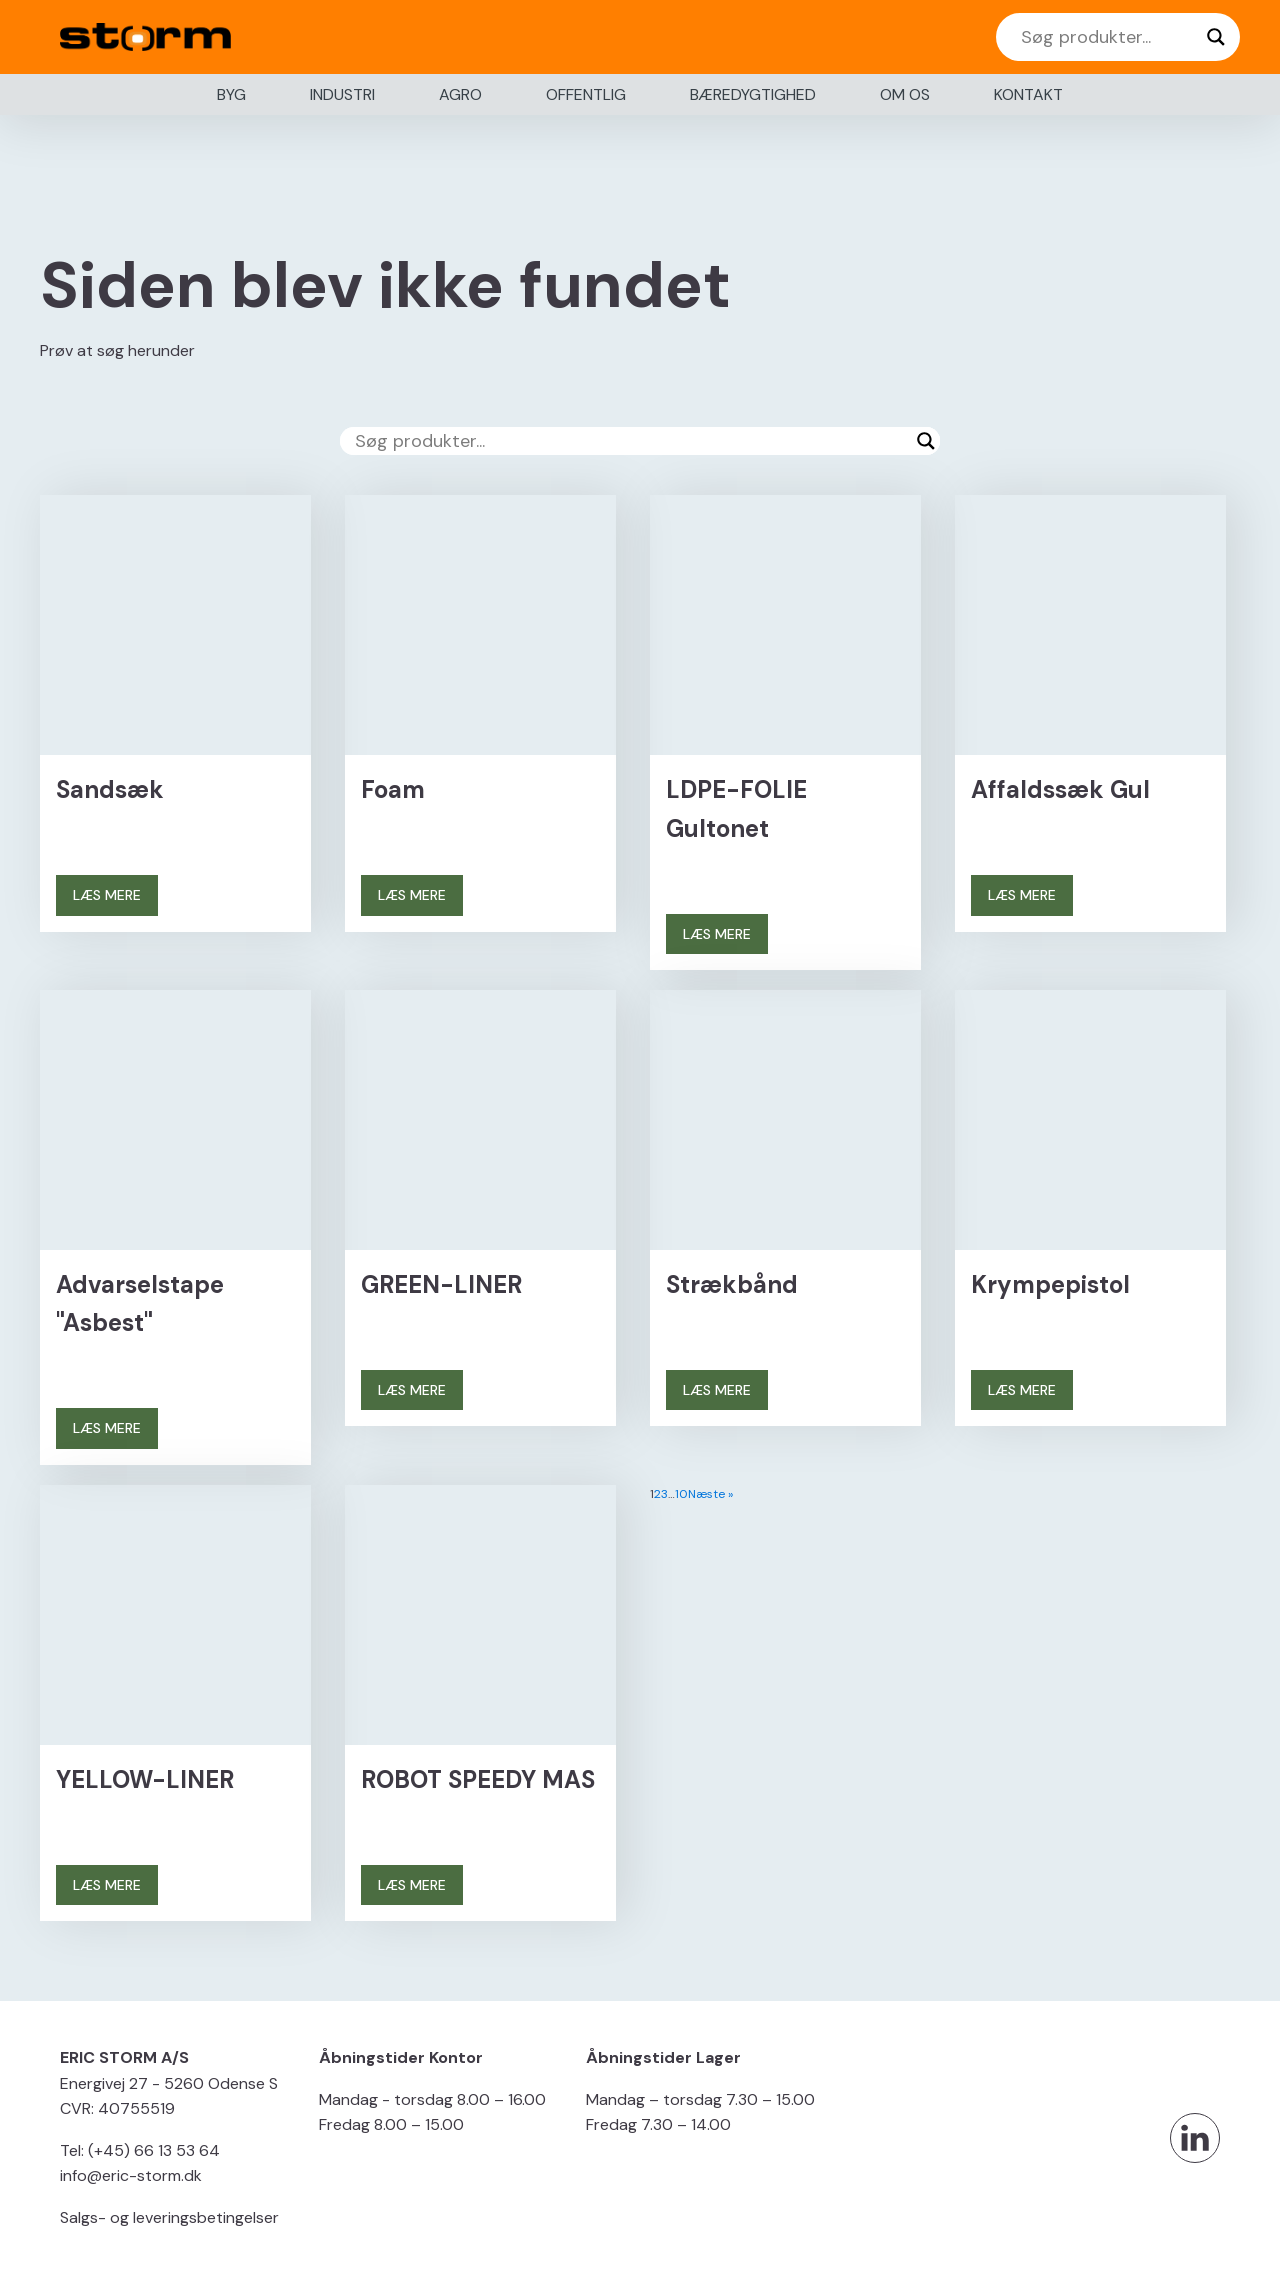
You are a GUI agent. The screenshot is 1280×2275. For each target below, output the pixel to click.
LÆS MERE (107, 895)
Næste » (710, 1494)
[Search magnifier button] (1216, 37)
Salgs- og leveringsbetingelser (169, 2217)
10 (681, 1494)
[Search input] (1109, 37)
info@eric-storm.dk (131, 2175)
